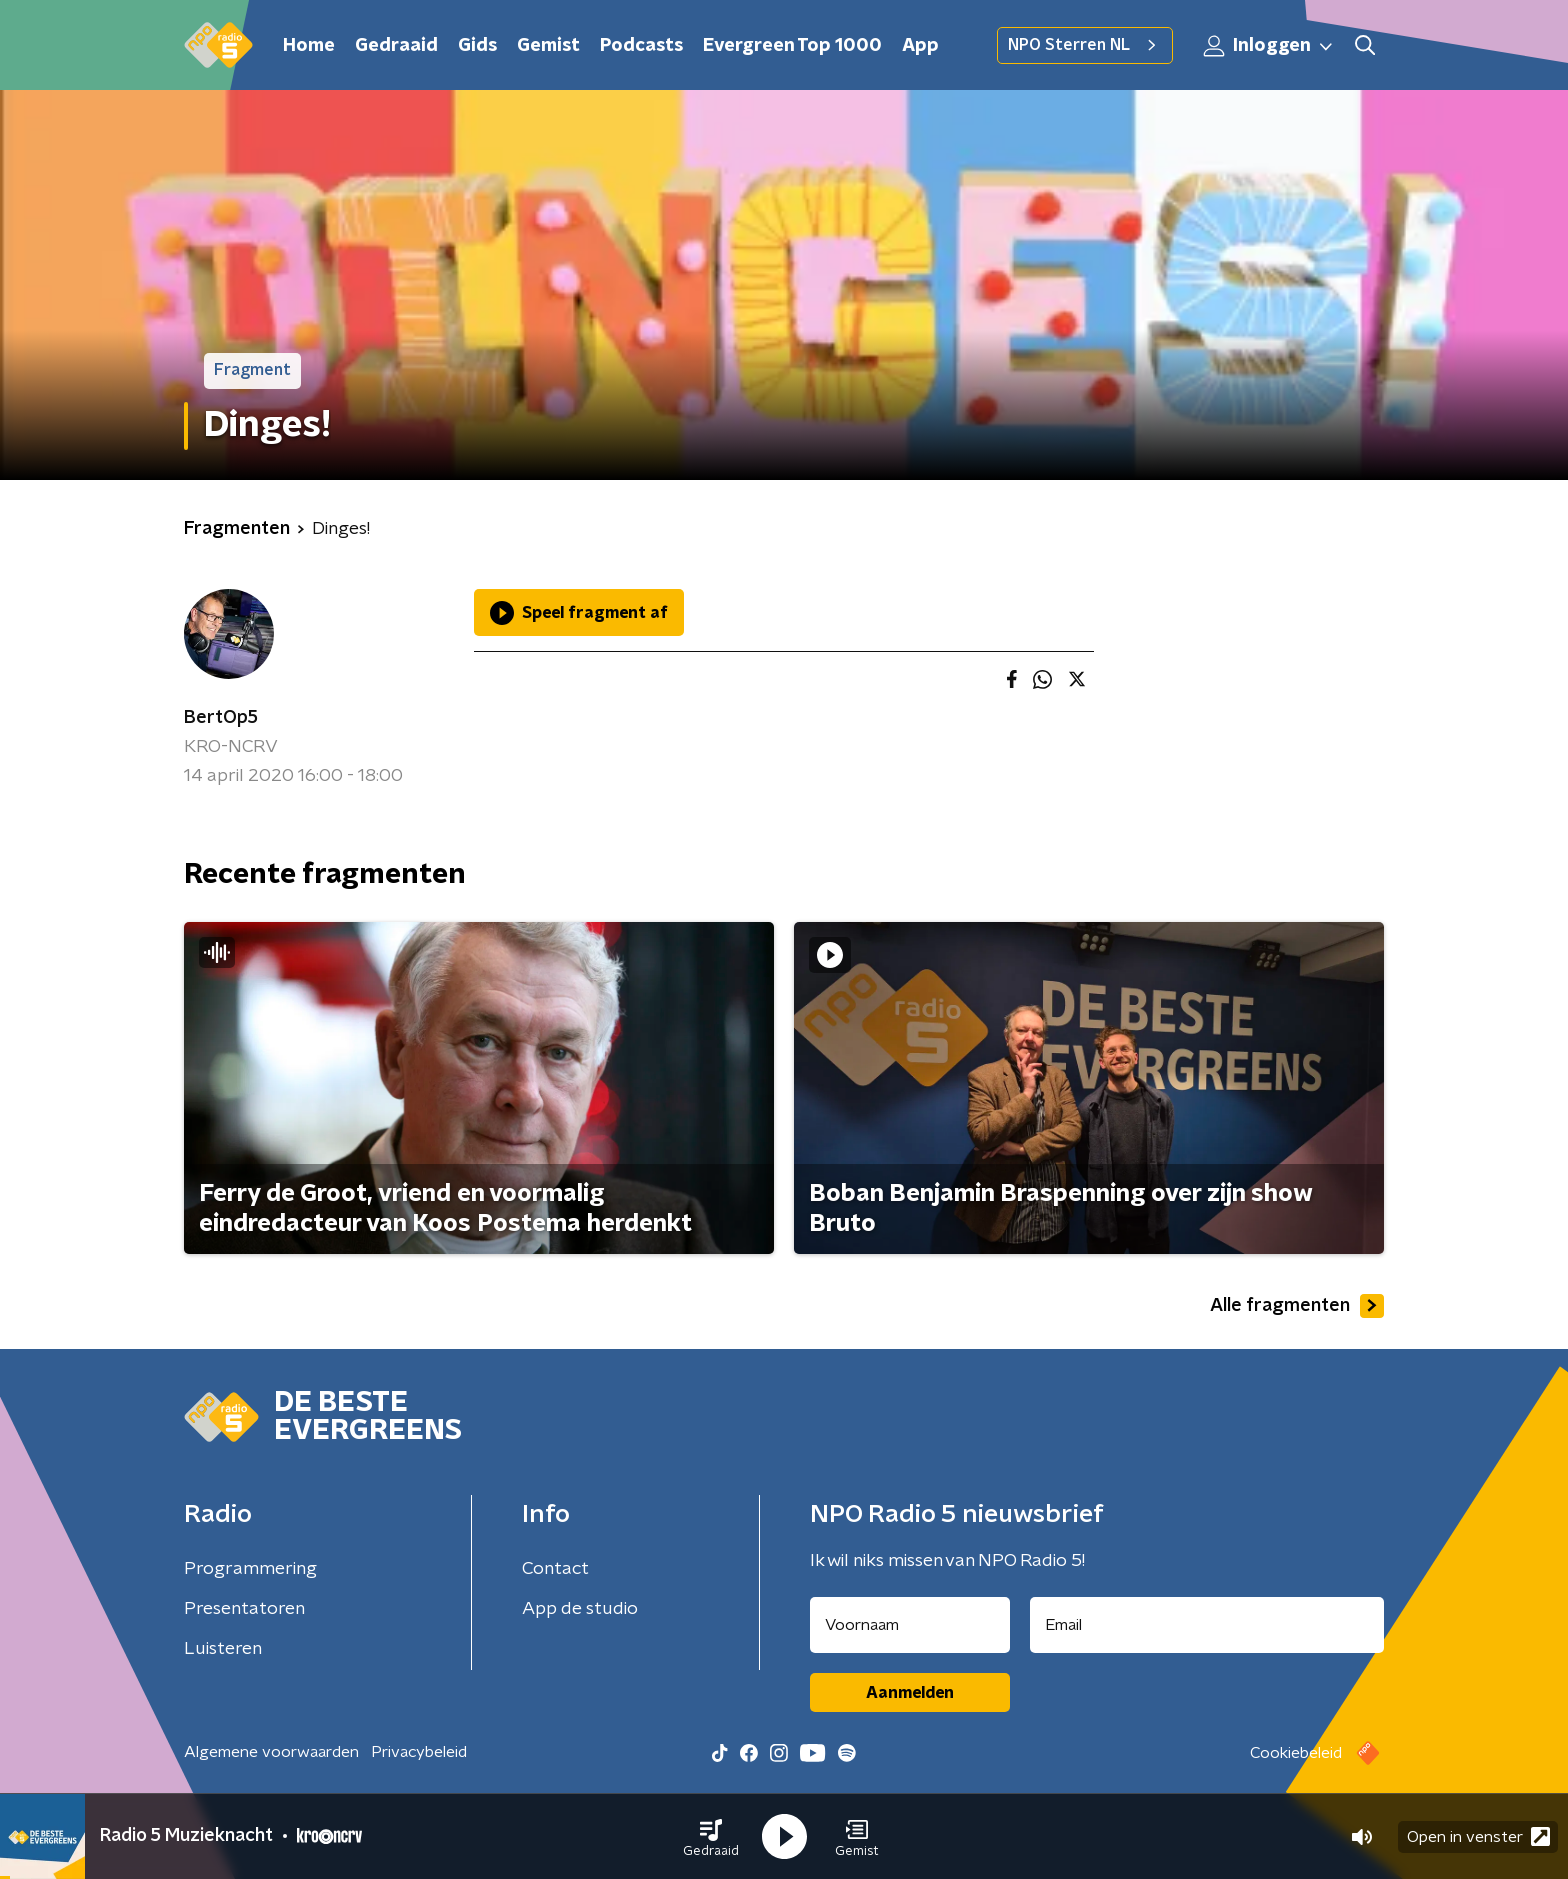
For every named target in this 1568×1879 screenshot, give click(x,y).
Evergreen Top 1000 (792, 46)
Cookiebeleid (1296, 1753)
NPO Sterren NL (1085, 45)
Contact (555, 1569)
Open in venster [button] (1478, 1836)
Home (309, 46)
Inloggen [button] (1269, 46)
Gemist (548, 46)
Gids (477, 46)
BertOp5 (221, 718)
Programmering (250, 1569)
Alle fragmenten (1297, 1306)
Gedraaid (396, 46)
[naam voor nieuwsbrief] (910, 1625)
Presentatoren (244, 1609)
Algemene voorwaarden (271, 1752)
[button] (711, 1837)
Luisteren (223, 1649)
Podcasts (641, 46)
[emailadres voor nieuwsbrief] (1207, 1625)
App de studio (580, 1609)
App (920, 46)
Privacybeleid (419, 1752)
